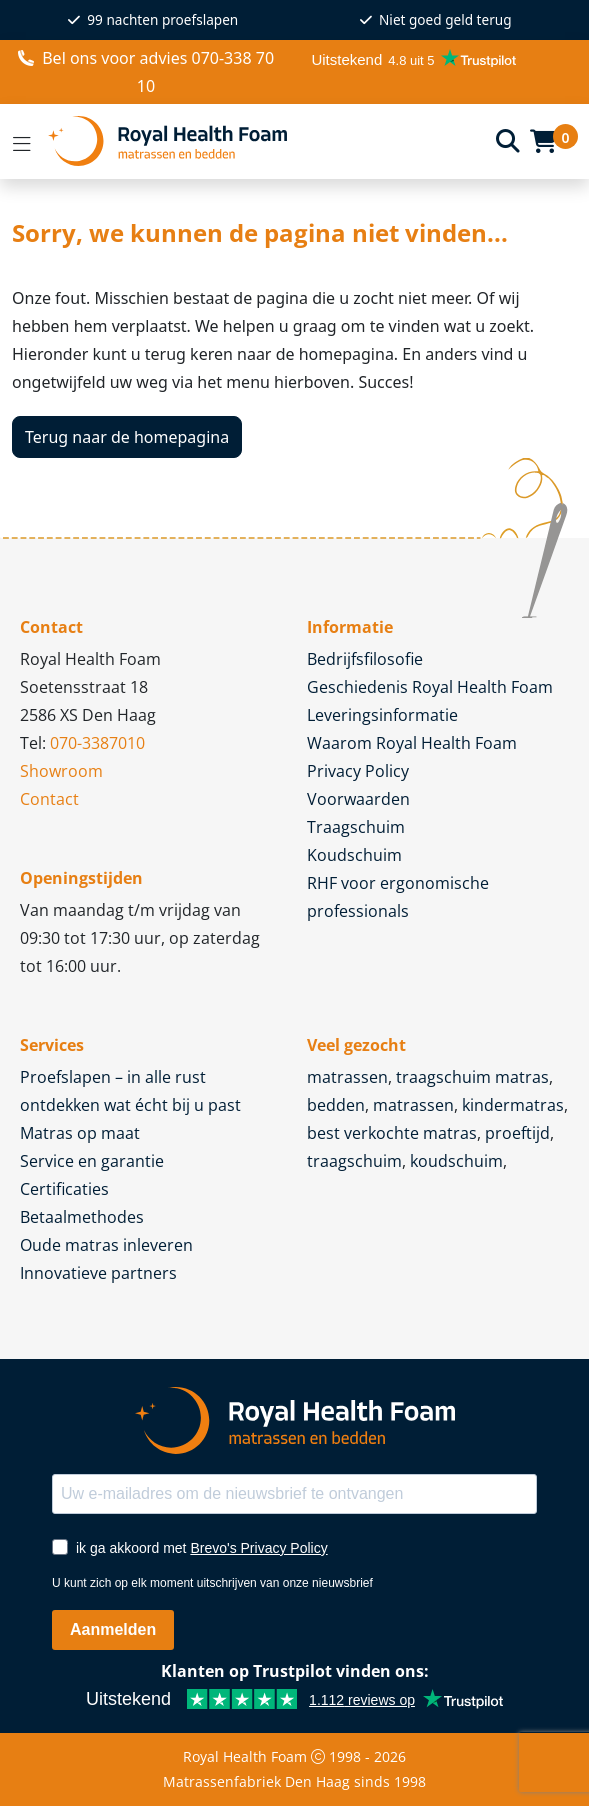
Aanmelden (113, 1629)
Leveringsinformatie (382, 715)
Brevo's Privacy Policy (258, 1548)
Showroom (61, 771)
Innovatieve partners (98, 1273)
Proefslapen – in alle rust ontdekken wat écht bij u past (130, 1091)
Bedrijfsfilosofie (365, 659)
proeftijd (517, 1133)
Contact (49, 799)
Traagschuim (356, 827)
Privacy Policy (358, 771)
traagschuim (354, 1161)
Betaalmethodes (82, 1217)
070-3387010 (97, 743)
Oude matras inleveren (106, 1245)
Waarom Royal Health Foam (412, 743)
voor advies (146, 72)
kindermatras (513, 1105)
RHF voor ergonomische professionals (398, 897)
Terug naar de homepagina (127, 437)
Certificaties (64, 1189)
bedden (336, 1105)
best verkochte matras (392, 1133)
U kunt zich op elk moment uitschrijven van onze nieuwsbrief (212, 1583)
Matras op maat (80, 1133)
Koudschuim (354, 855)
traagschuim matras (472, 1077)
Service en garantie (92, 1161)
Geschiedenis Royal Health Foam (430, 687)
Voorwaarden (358, 799)
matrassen (347, 1077)
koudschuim (456, 1161)
